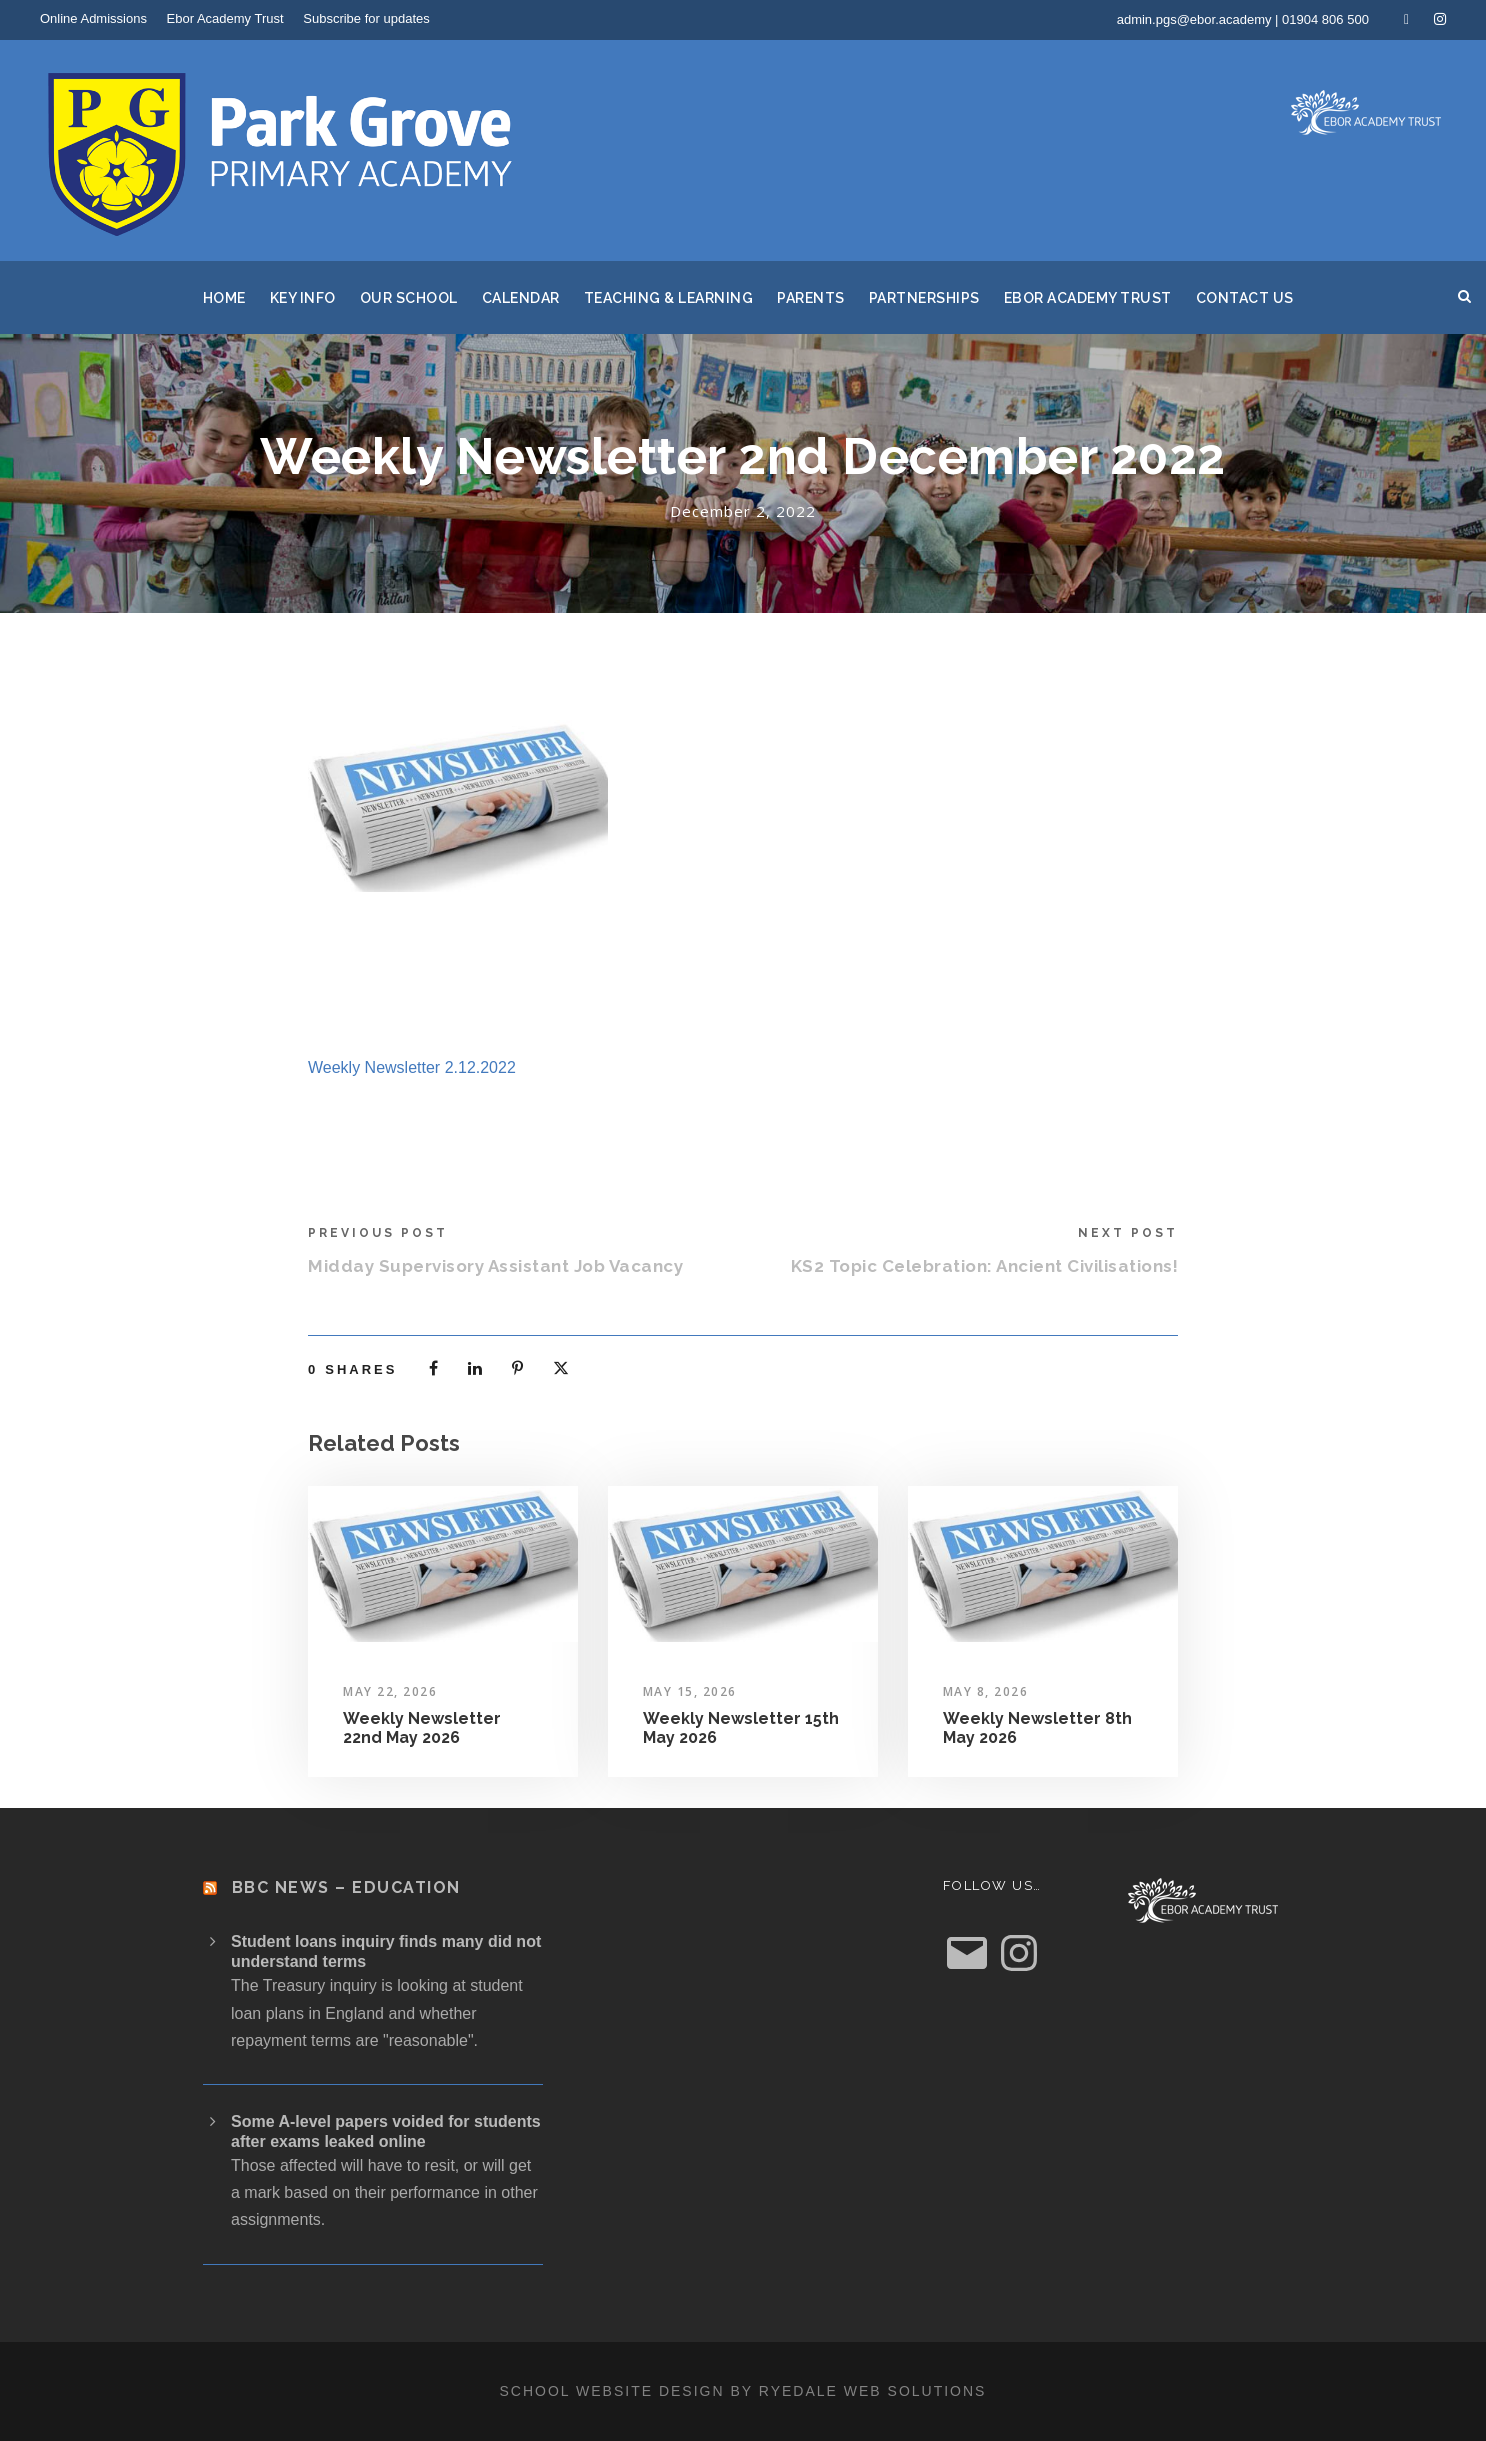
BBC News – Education (346, 1887)
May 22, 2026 (390, 1691)
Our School (409, 298)
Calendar (521, 298)
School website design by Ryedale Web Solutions (743, 2391)
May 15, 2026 (690, 1691)
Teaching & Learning (669, 298)
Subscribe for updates (366, 18)
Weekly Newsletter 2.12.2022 (412, 1067)
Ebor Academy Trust (225, 18)
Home (224, 298)
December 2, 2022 (743, 511)
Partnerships (924, 298)
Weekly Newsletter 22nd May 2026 (422, 1728)
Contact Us (1245, 298)
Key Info (303, 298)
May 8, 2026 (986, 1691)
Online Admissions (93, 18)
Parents (811, 298)
